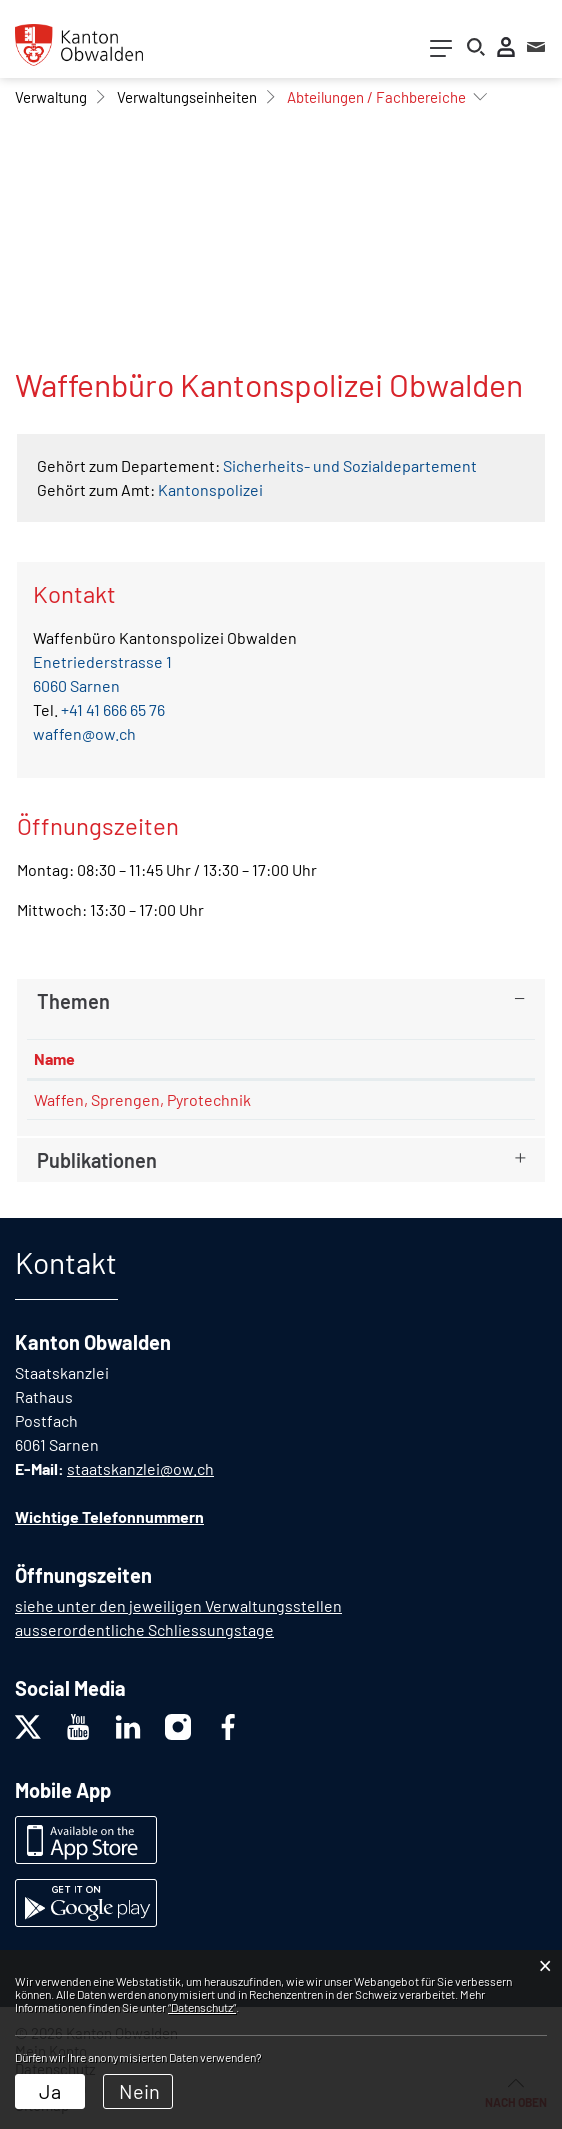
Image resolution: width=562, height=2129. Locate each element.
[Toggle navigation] (441, 52)
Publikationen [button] (97, 1160)
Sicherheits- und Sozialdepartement (350, 465)
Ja (50, 2091)
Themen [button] (73, 1001)
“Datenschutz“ (202, 2007)
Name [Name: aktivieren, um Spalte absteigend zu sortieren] (54, 1058)
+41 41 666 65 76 (113, 709)
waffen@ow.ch (84, 733)
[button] (51, 97)
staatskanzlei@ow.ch (140, 1468)
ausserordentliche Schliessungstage (144, 1629)
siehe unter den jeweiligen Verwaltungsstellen (178, 1605)
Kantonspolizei (210, 489)
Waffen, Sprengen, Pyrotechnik (142, 1099)
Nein (139, 2091)
